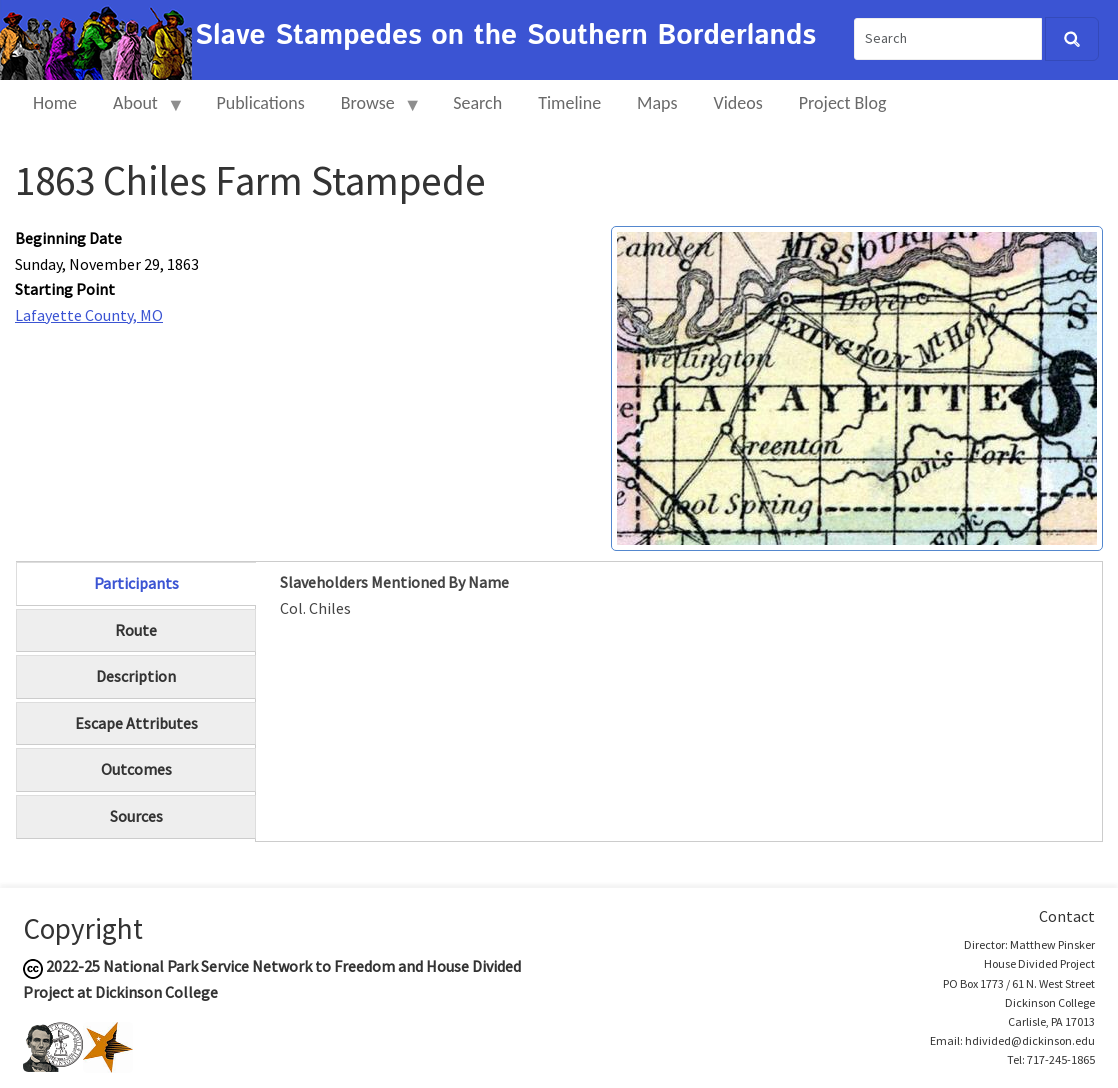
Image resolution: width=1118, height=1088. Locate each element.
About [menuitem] (140, 111)
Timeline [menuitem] (569, 103)
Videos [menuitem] (738, 103)
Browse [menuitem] (372, 111)
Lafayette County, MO (89, 315)
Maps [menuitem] (657, 103)
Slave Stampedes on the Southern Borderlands (505, 36)
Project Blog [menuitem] (843, 103)
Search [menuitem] (477, 103)
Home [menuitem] (55, 103)
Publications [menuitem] (260, 103)
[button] (857, 386)
